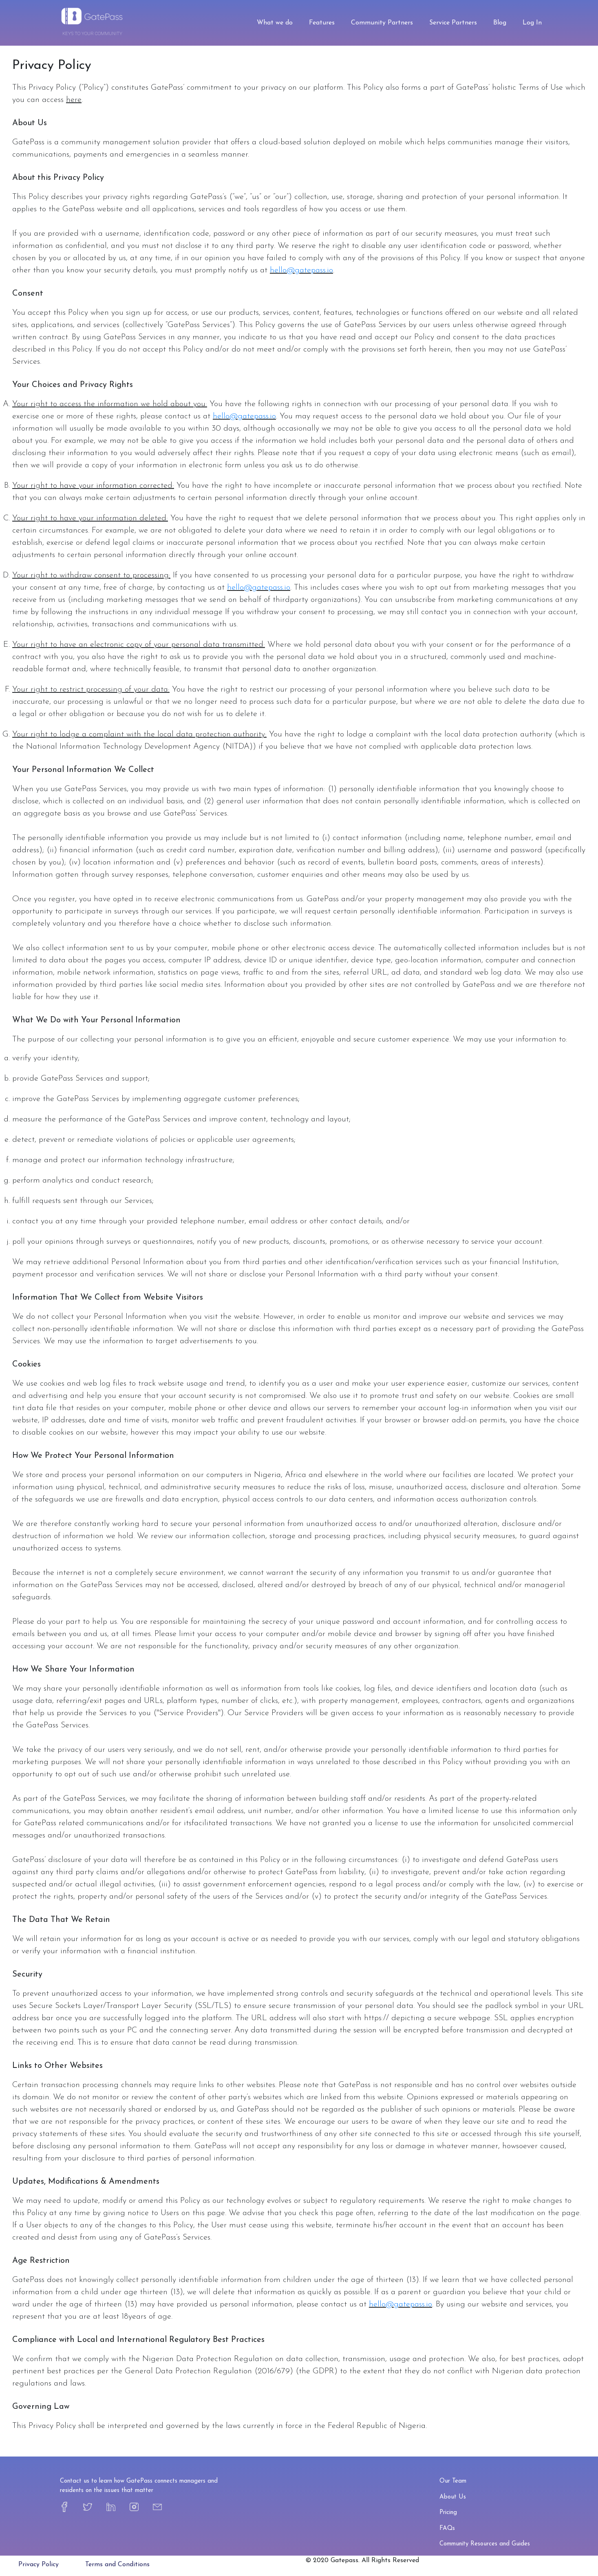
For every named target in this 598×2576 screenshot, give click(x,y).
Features (322, 23)
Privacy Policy (38, 2564)
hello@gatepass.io (301, 270)
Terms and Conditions (117, 2564)
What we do (275, 23)
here (74, 100)
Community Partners (382, 23)
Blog (499, 23)
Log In (532, 23)
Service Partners (453, 23)
